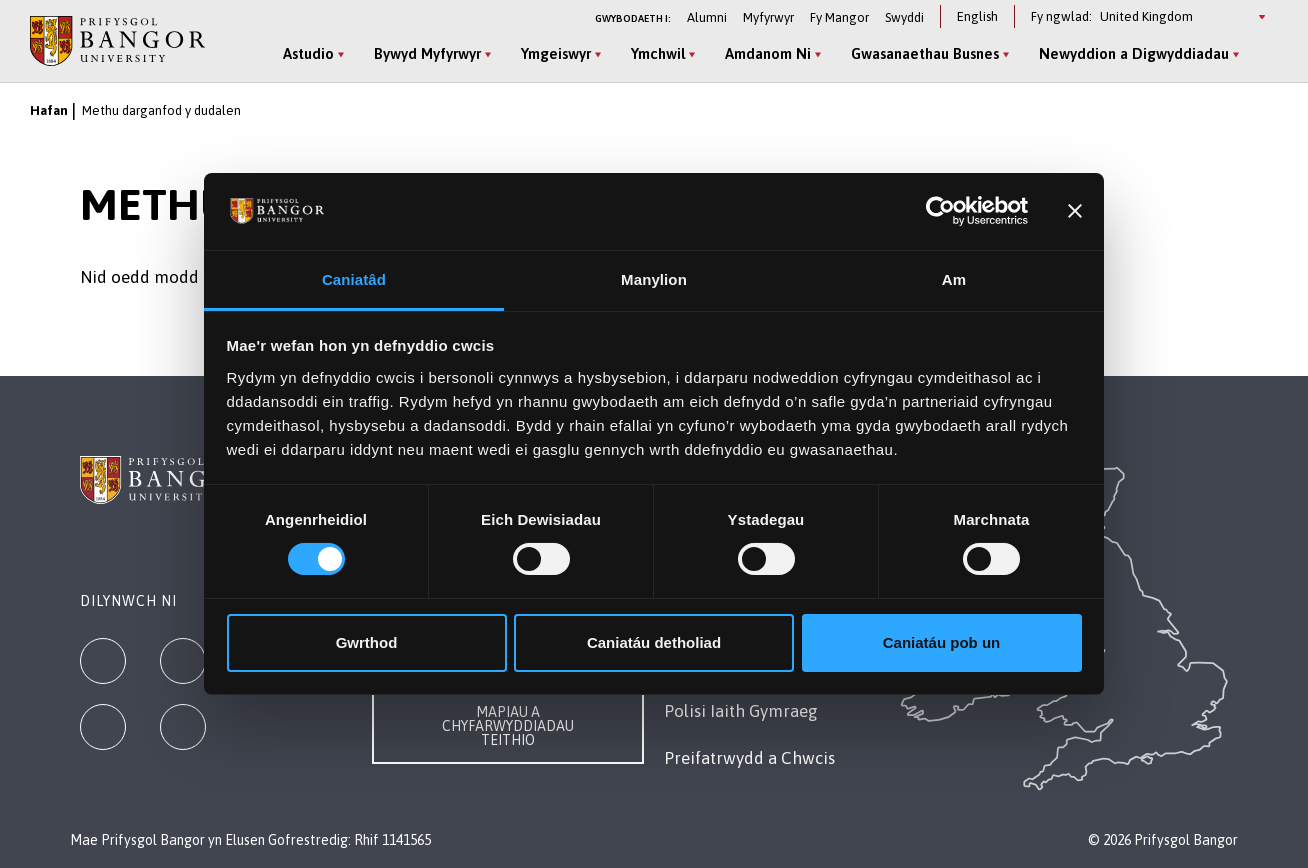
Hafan (49, 110)
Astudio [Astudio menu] (308, 53)
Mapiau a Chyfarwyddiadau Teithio (508, 726)
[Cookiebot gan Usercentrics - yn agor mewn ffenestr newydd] (940, 211)
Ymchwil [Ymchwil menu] (658, 53)
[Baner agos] (1075, 211)
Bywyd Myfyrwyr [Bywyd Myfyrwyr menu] (427, 53)
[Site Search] (1262, 55)
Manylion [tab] (654, 279)
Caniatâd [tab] (354, 279)
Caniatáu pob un (942, 642)
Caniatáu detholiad (654, 642)
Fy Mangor (839, 17)
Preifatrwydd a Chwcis (749, 758)
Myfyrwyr (768, 17)
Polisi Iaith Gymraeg (741, 711)
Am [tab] (954, 279)
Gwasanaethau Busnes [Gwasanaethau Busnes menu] (925, 53)
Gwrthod (367, 642)
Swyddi (904, 17)
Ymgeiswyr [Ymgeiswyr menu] (556, 53)
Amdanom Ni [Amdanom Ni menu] (768, 53)
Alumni (707, 17)
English (977, 16)
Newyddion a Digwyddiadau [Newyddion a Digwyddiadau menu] (1134, 53)
